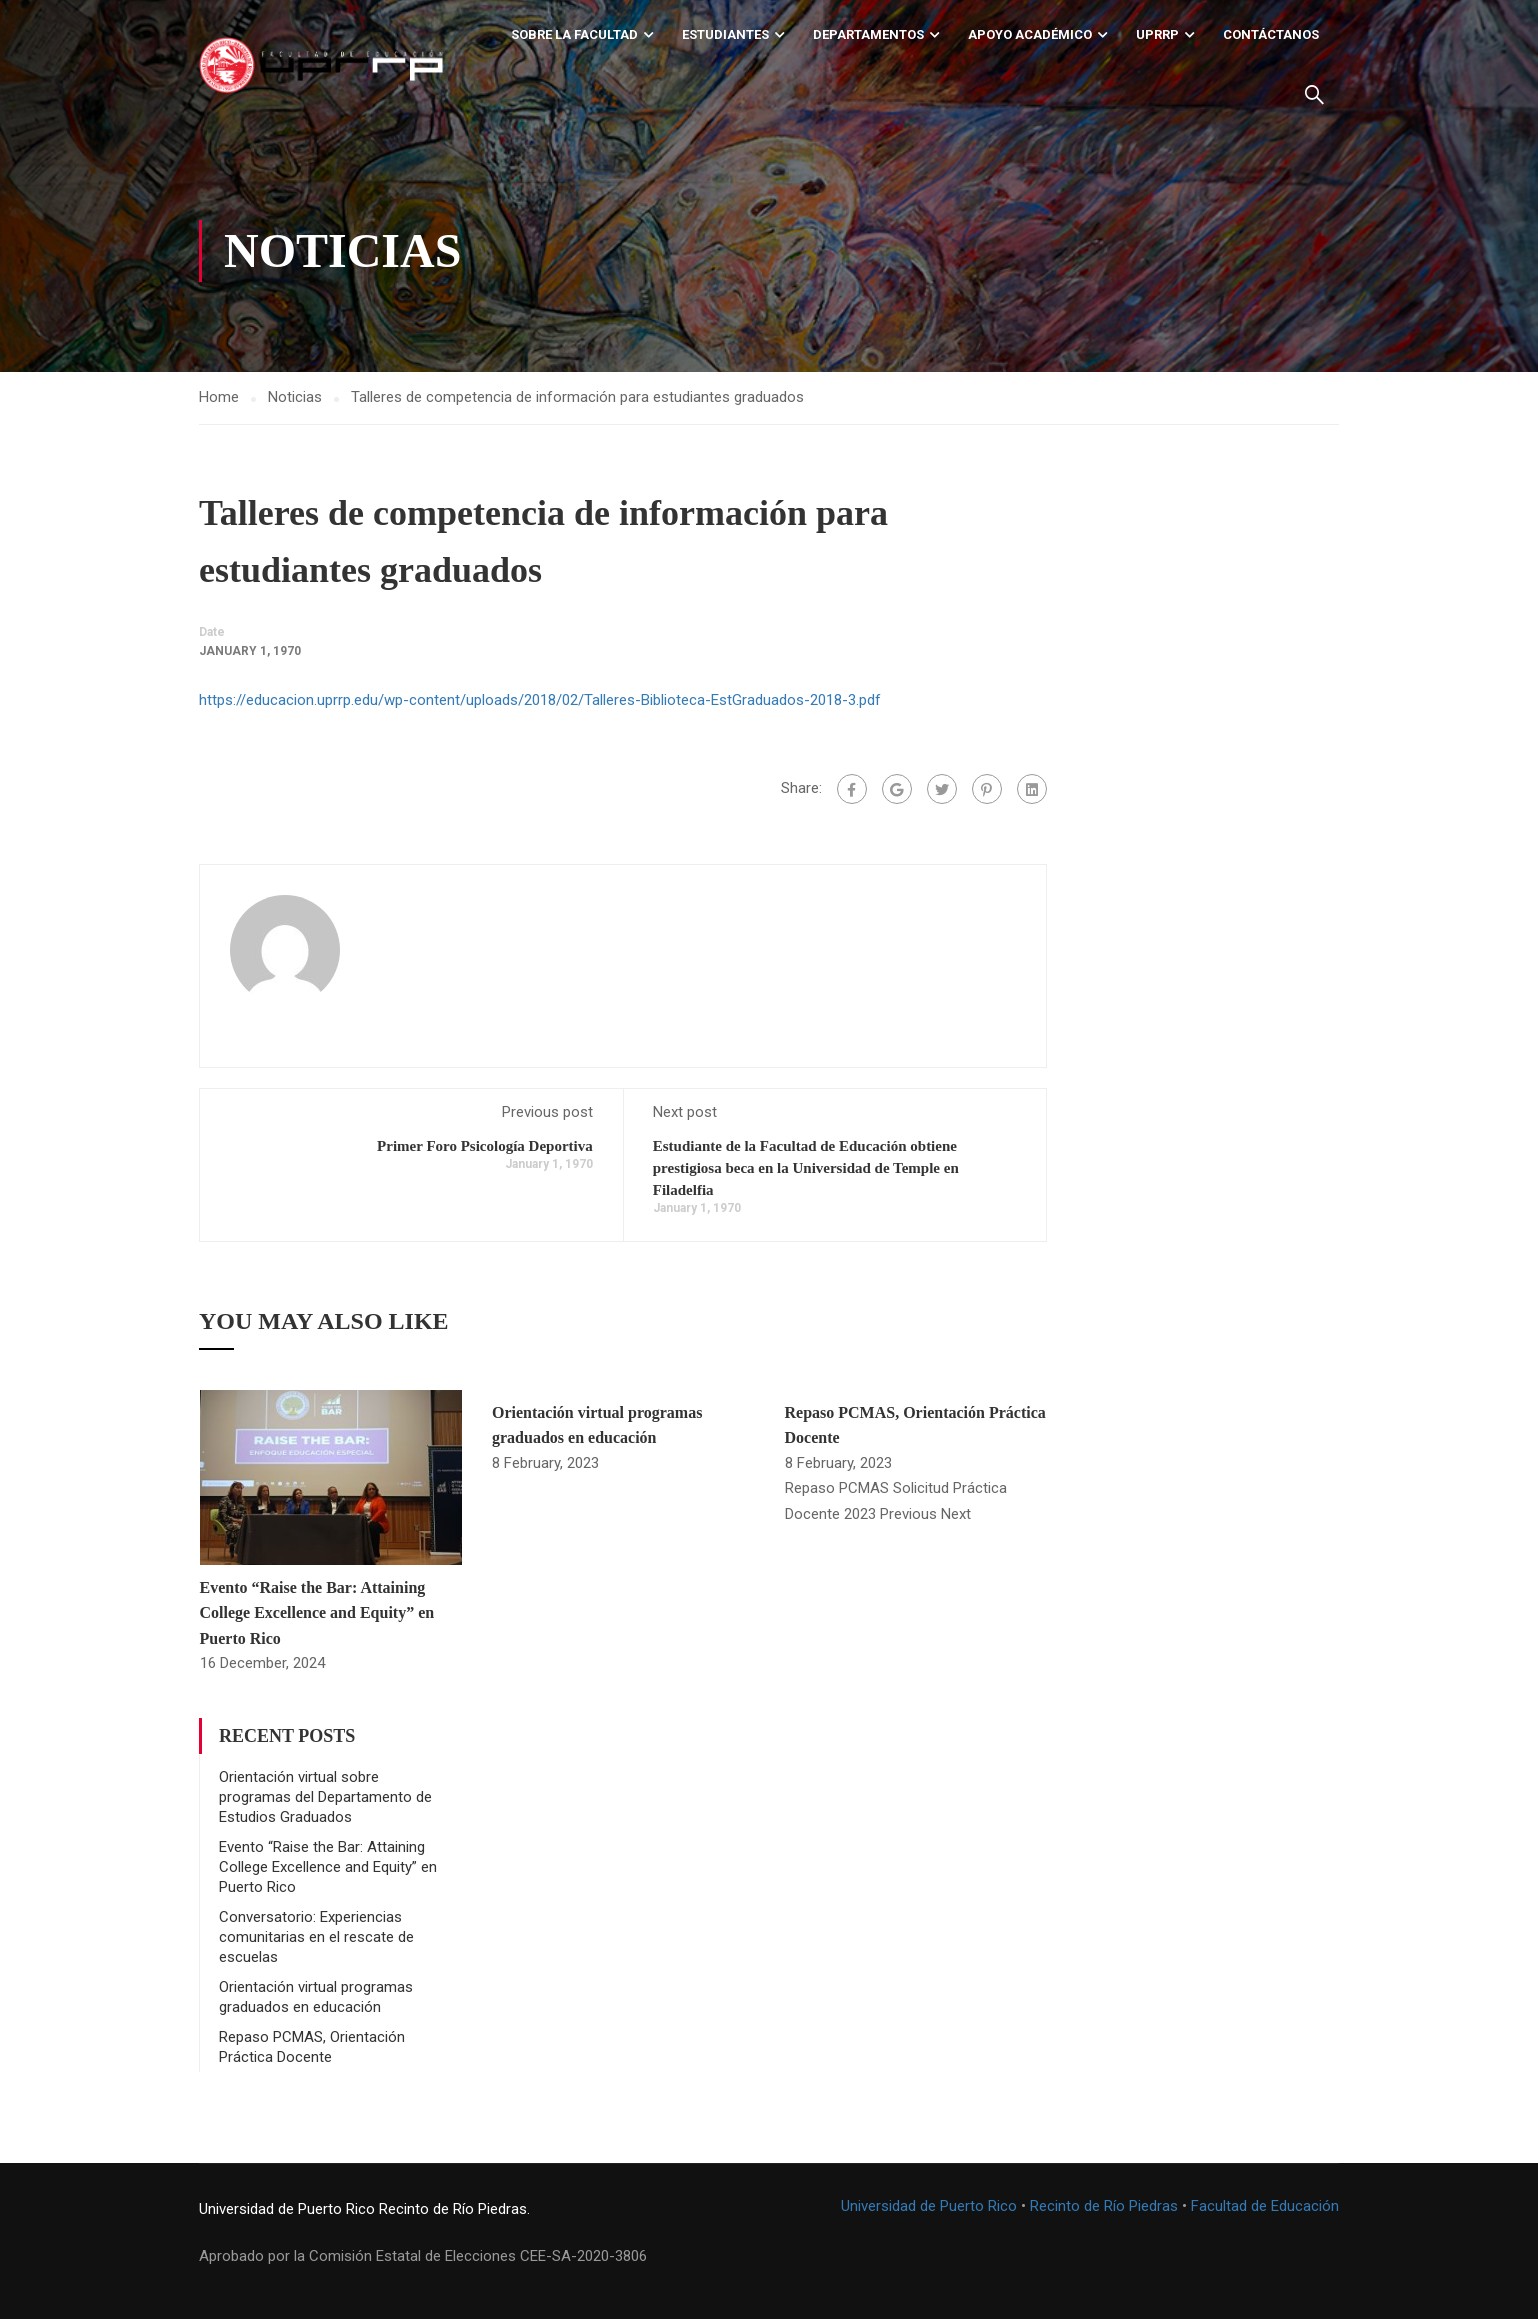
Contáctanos (1271, 34)
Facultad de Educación (1265, 2206)
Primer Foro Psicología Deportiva (485, 1146)
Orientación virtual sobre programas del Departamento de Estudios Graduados (325, 1797)
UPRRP (1157, 34)
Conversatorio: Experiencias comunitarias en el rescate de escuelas (316, 1937)
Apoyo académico (1030, 34)
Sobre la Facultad (574, 34)
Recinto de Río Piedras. (454, 2209)
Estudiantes (725, 34)
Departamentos (868, 34)
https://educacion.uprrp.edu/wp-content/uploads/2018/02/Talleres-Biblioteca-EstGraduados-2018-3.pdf (540, 701)
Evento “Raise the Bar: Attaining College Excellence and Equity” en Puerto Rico (317, 1613)
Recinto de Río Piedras (1104, 2206)
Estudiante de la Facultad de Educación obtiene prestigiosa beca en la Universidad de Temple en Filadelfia (806, 1168)
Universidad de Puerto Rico (287, 2209)
